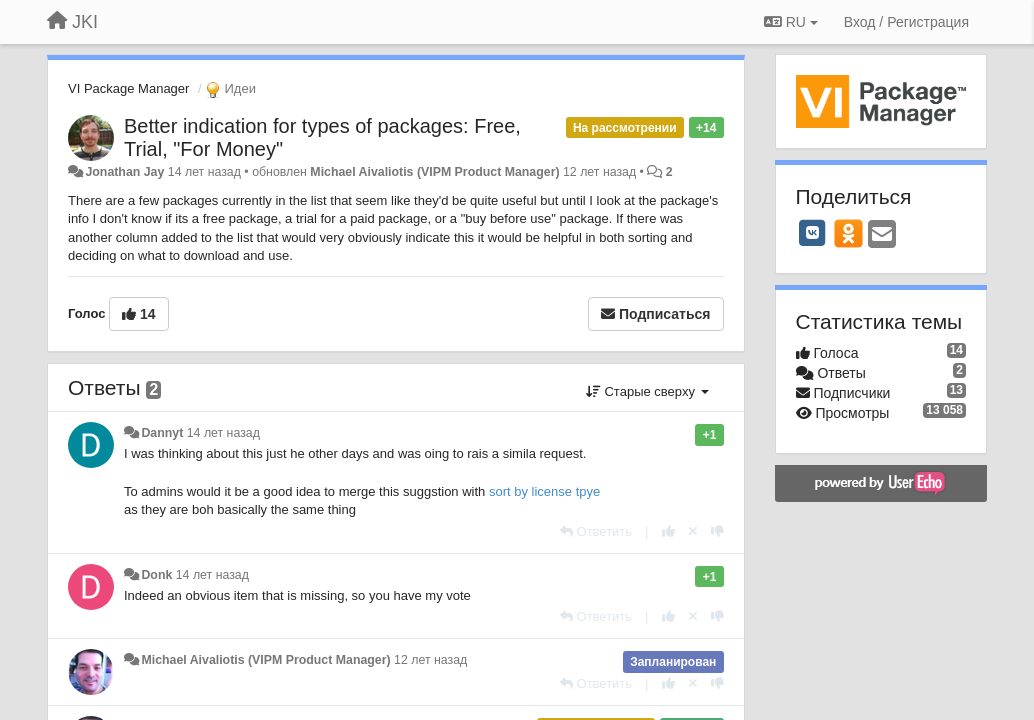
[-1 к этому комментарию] (717, 531)
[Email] (882, 235)
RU (791, 22)
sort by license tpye (544, 491)
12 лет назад (430, 660)
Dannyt (162, 433)
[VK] (813, 233)
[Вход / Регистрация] (906, 22)
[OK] (848, 233)
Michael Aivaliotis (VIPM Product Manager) (434, 172)
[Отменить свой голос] (693, 531)
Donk (156, 575)
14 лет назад (223, 433)
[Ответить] (596, 531)
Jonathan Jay (124, 172)
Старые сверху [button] (647, 391)
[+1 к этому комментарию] (668, 531)
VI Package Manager (128, 88)
